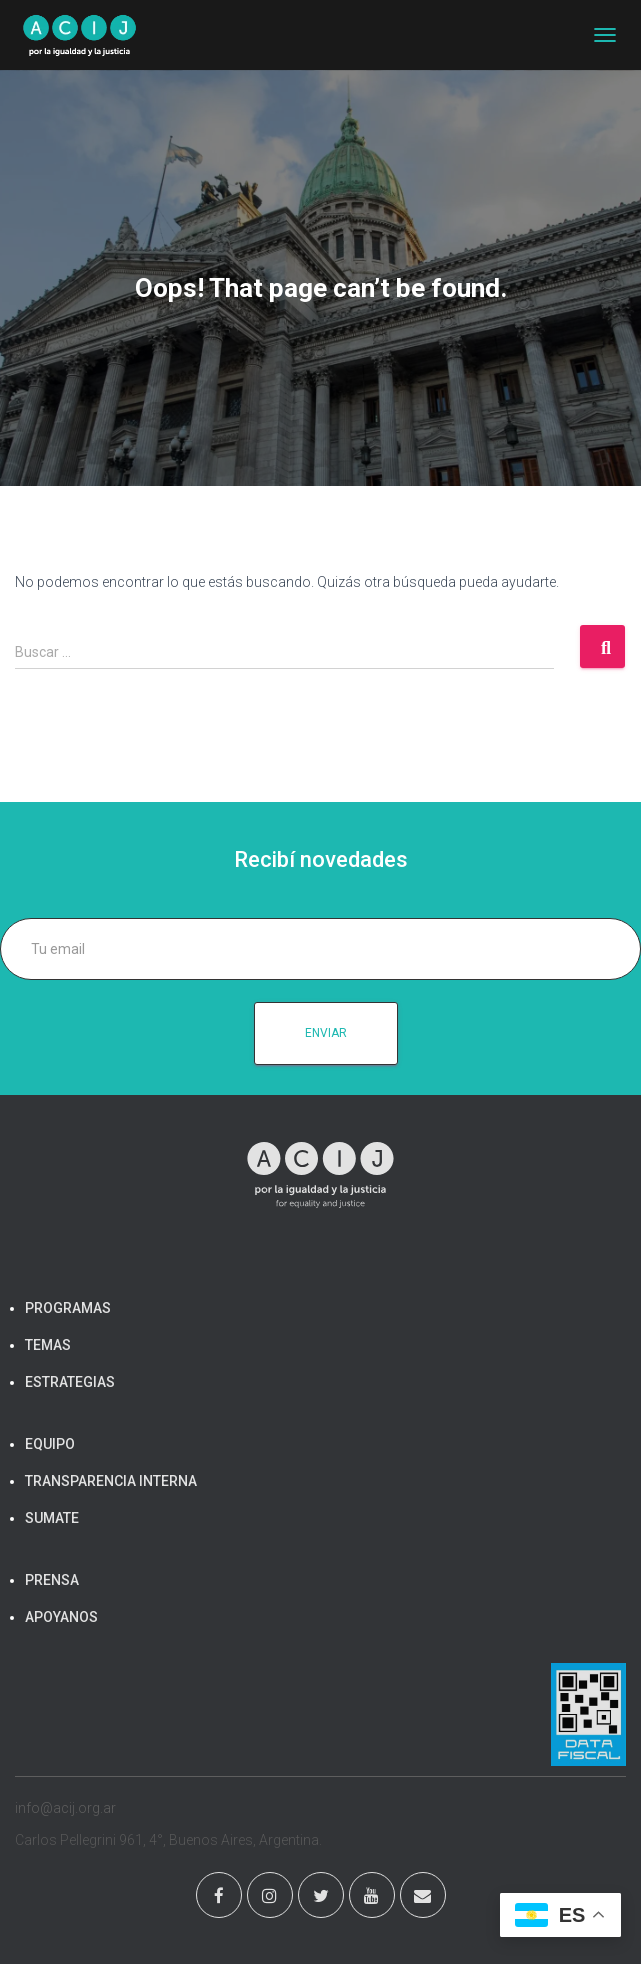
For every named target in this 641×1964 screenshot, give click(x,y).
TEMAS (48, 1345)
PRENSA (52, 1580)
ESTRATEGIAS (70, 1382)
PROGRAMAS (68, 1308)
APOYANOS (61, 1617)
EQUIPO (50, 1444)
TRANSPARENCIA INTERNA (111, 1481)
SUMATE (52, 1518)
